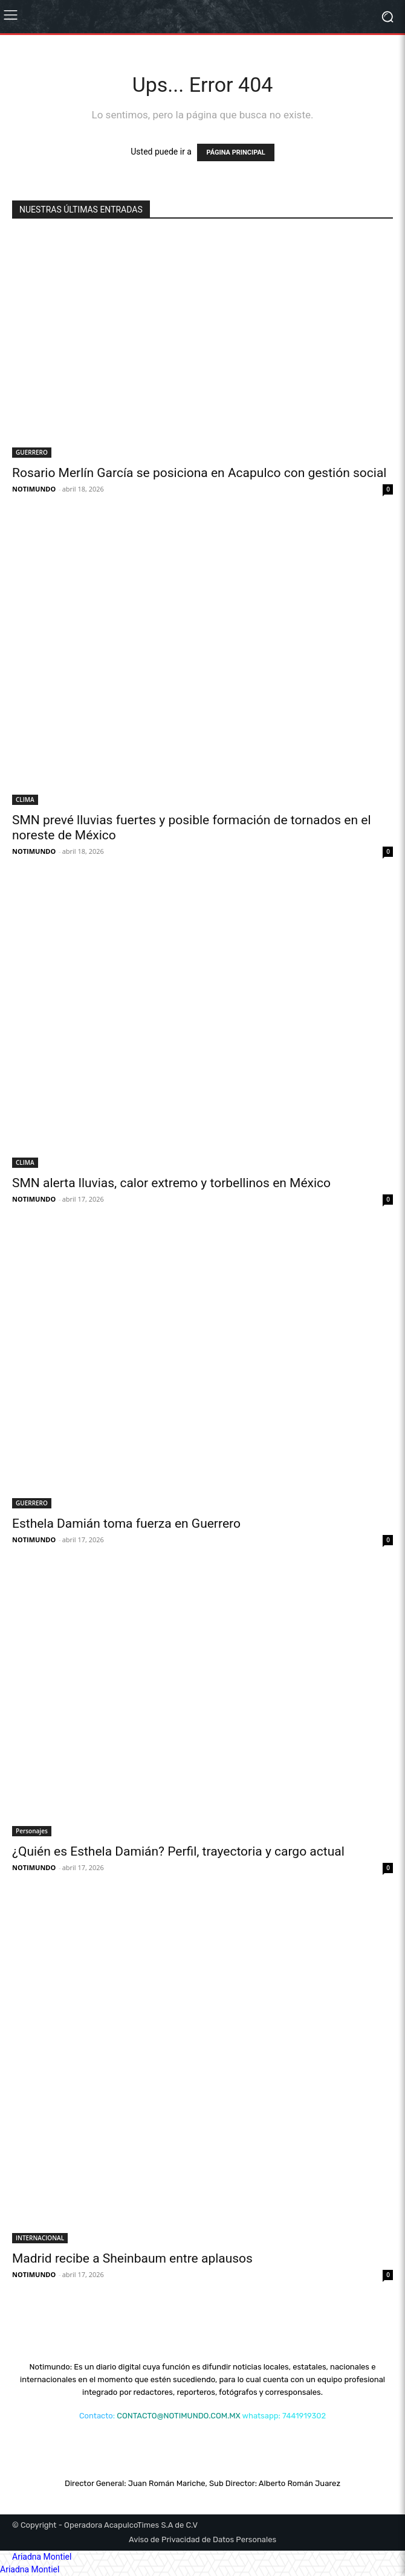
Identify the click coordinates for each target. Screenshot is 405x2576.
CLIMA (25, 799)
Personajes (32, 1831)
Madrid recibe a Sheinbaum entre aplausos (132, 2258)
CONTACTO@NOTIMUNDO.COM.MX (178, 2415)
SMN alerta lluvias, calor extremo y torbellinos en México (171, 1183)
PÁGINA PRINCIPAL (235, 152)
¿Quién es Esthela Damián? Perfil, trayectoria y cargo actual (178, 1851)
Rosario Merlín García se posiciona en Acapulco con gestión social (199, 473)
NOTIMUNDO (34, 488)
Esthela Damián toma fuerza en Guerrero (126, 1523)
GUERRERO (32, 452)
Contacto (96, 2415)
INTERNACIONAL (40, 2238)
